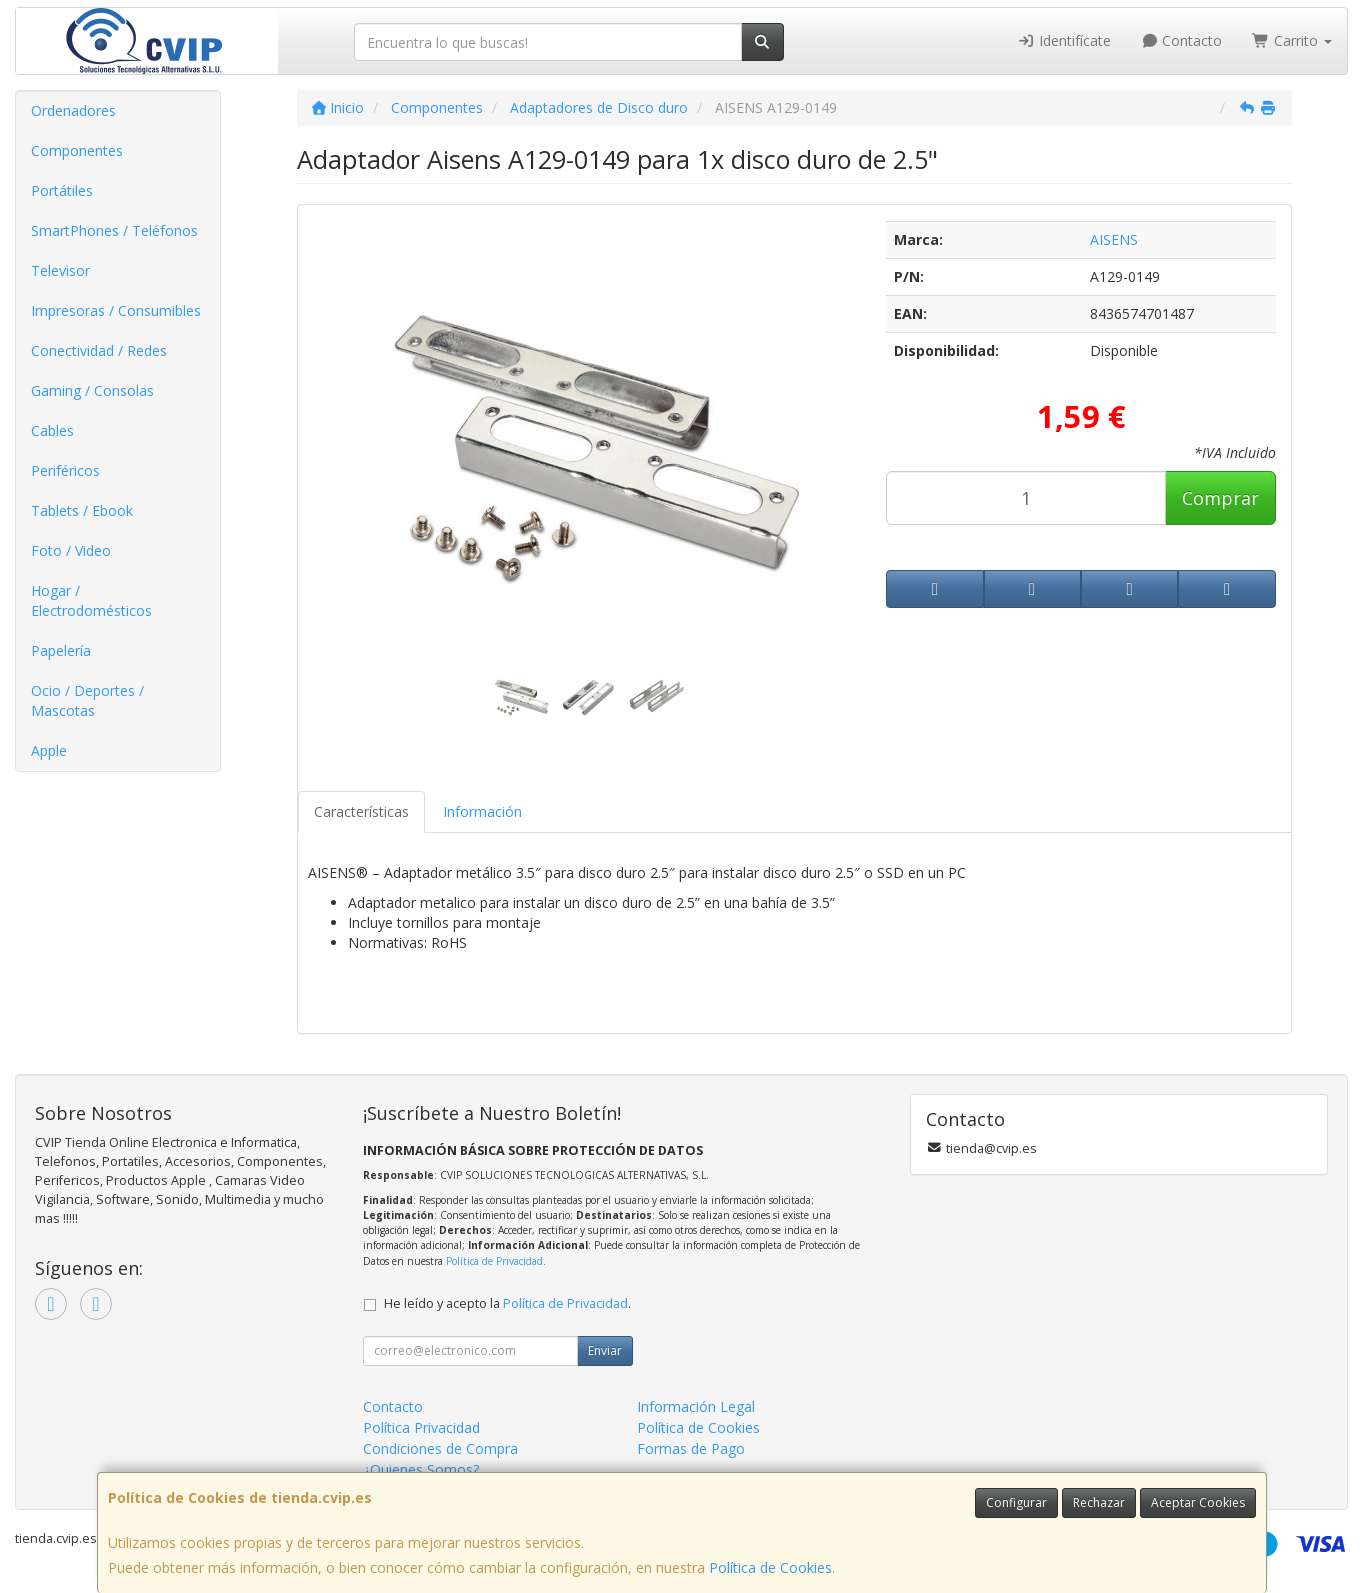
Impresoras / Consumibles (116, 310)
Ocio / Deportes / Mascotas (87, 700)
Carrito (1292, 40)
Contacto (1182, 40)
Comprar (1220, 498)
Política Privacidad (421, 1427)
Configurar (1016, 1502)
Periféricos (65, 470)
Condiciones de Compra (440, 1448)
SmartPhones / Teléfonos (114, 230)
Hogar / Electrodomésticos (91, 600)
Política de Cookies (770, 1567)
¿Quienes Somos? (421, 1469)
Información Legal (696, 1406)
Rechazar (1099, 1502)
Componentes (77, 150)
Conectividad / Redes (99, 350)
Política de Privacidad (494, 1261)
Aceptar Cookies (1198, 1502)
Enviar (605, 1350)
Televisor (60, 270)
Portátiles (62, 190)
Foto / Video (71, 550)
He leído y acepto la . (507, 1303)
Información (482, 811)
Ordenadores (73, 110)
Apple (49, 750)
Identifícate (1064, 40)
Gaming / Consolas (92, 390)
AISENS (1114, 239)
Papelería (61, 650)
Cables (52, 430)
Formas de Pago (691, 1448)
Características (361, 811)
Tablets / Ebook (82, 510)
